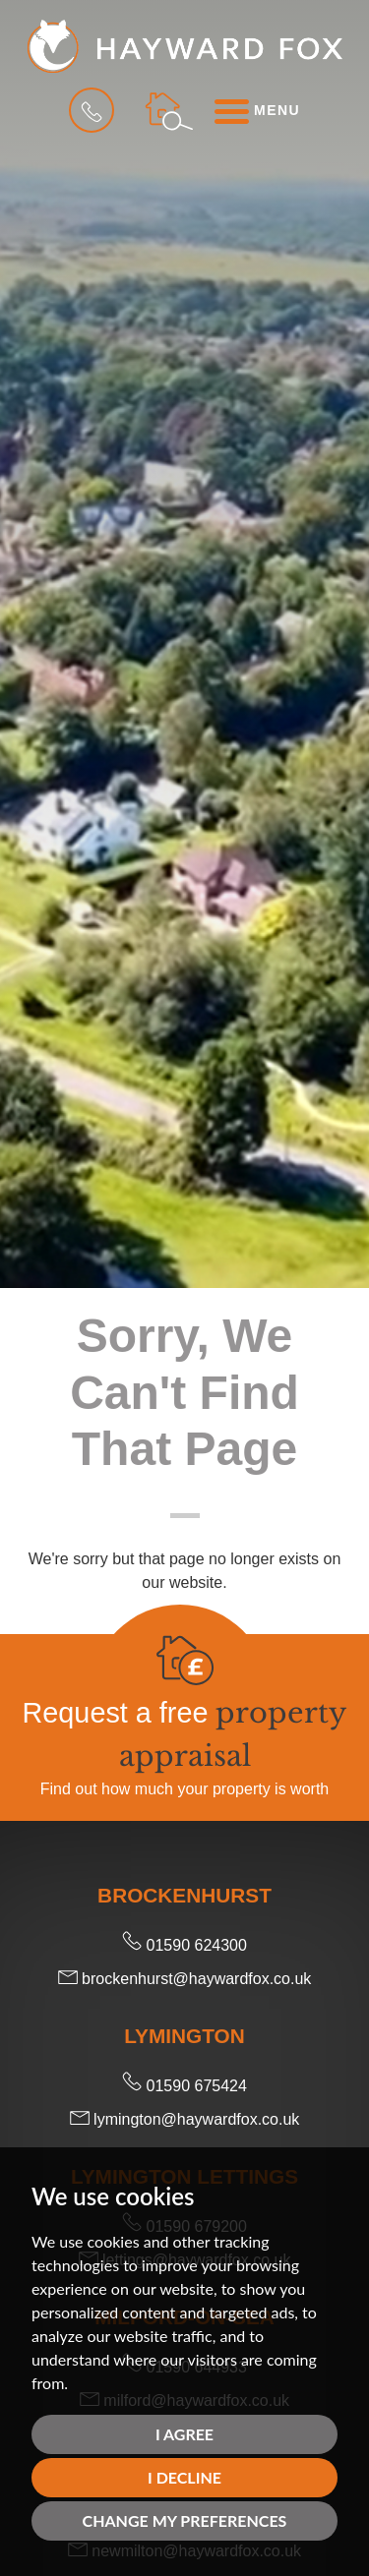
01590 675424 (184, 2086)
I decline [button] (184, 2477)
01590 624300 (184, 1945)
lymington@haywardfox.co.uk (185, 2119)
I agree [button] (184, 2434)
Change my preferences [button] (185, 2520)
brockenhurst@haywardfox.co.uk (185, 1978)
